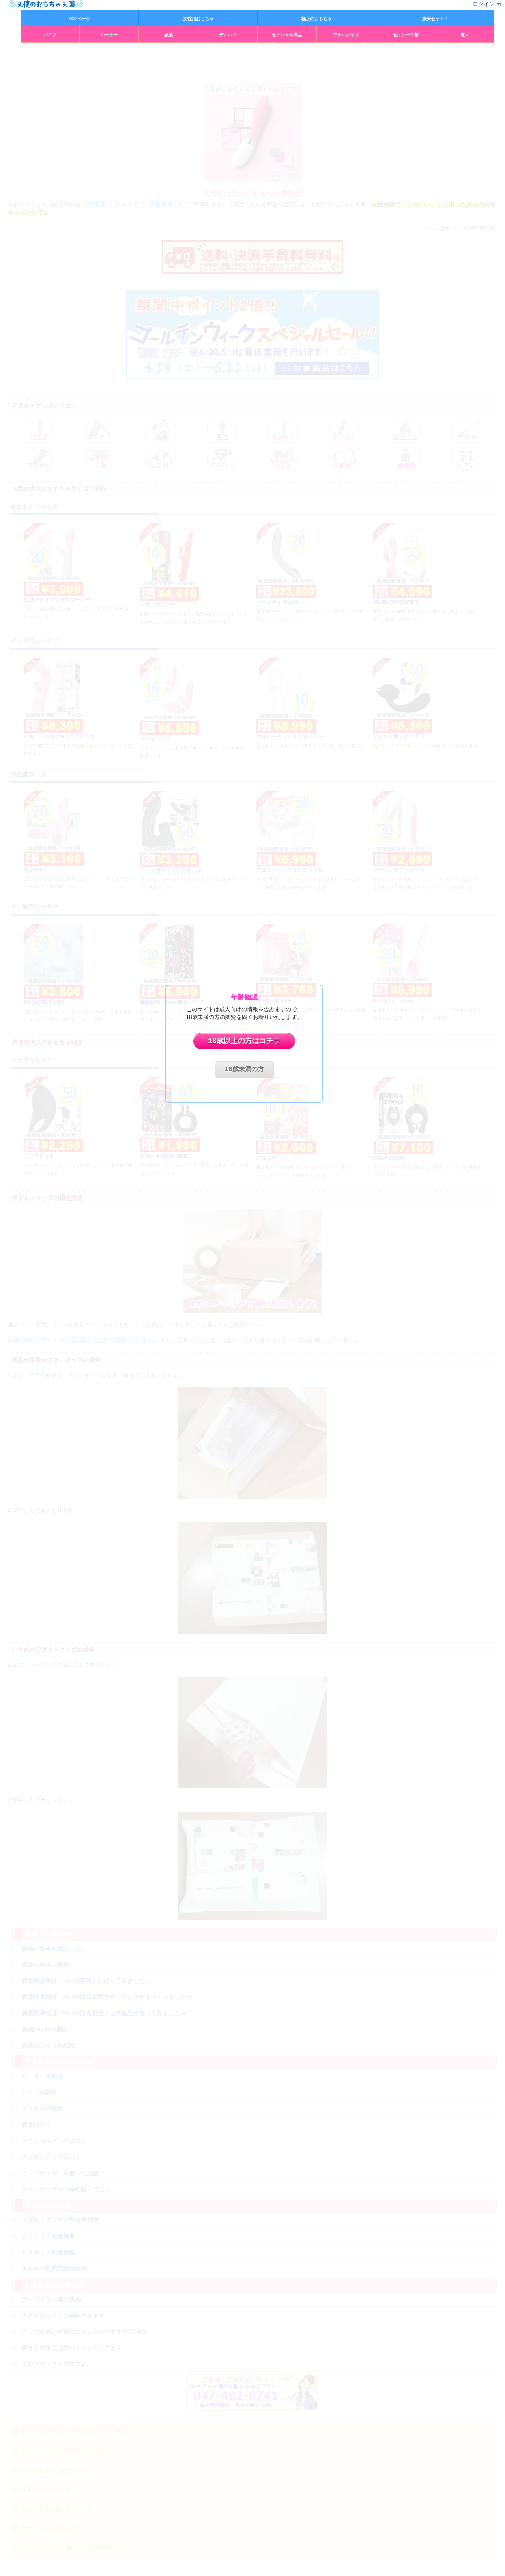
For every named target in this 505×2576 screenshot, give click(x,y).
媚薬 (168, 34)
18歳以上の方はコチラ (244, 1041)
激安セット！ (435, 18)
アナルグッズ (346, 34)
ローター (109, 34)
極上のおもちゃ (316, 18)
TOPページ (79, 18)
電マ (464, 34)
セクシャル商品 (287, 34)
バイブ (49, 34)
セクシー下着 (406, 34)
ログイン (484, 4)
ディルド (227, 34)
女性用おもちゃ (198, 18)
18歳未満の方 (244, 1069)
